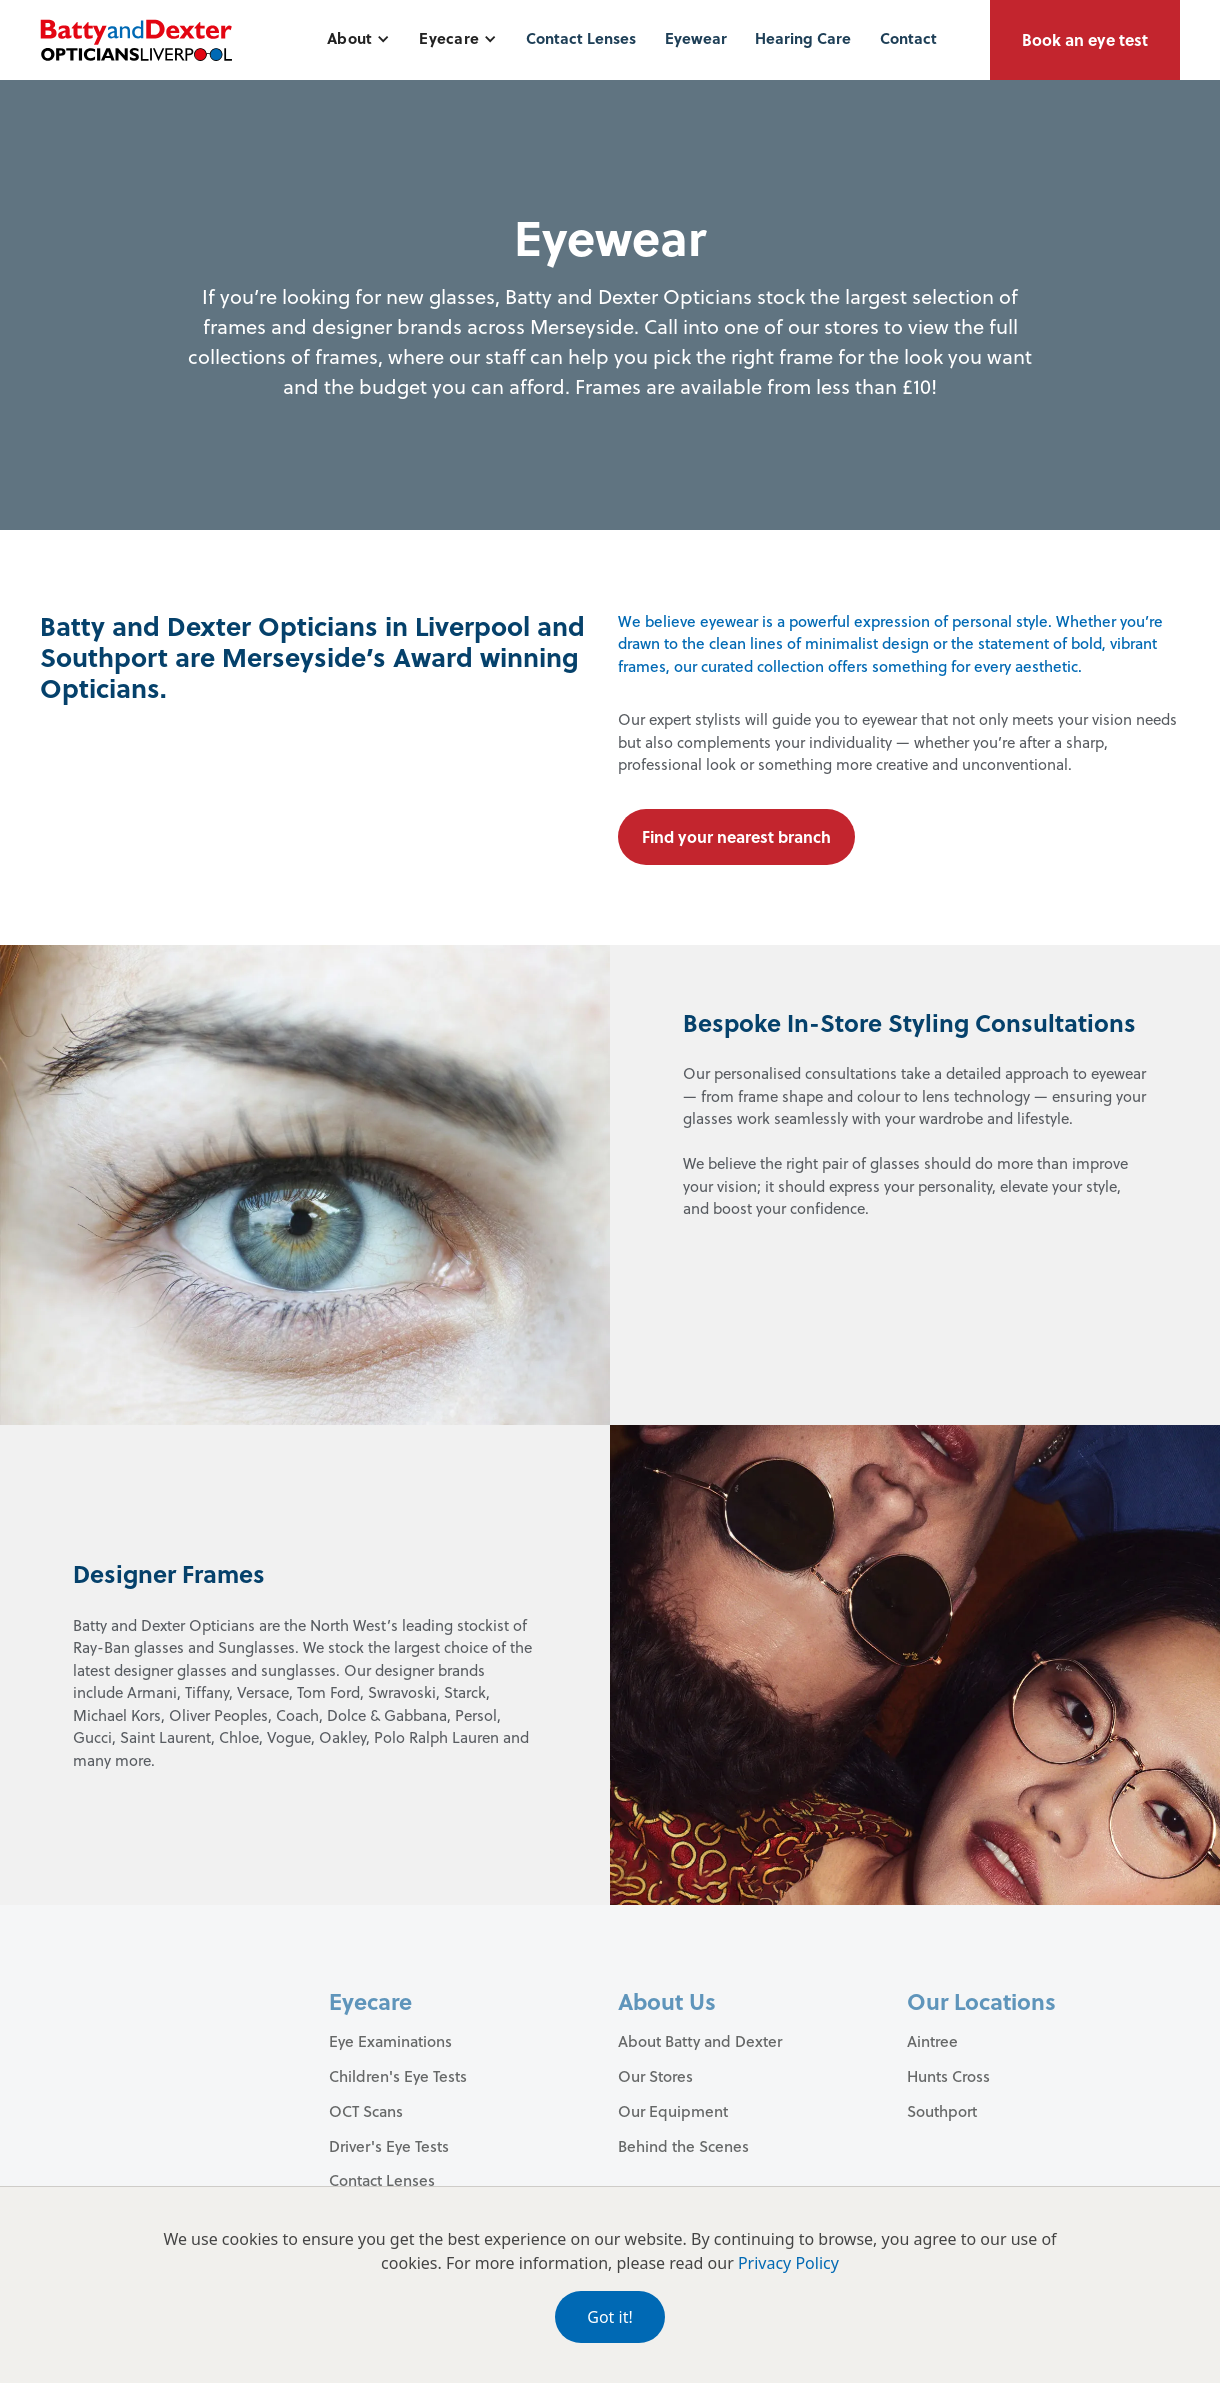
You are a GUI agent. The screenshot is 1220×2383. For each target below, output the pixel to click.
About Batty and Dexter (700, 2041)
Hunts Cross (948, 2076)
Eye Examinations (390, 2041)
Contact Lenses (581, 38)
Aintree (932, 2041)
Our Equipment (673, 2111)
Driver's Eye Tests (389, 2146)
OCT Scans (366, 2111)
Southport (942, 2111)
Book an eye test (1085, 39)
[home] (136, 40)
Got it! (609, 2317)
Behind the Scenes (683, 2146)
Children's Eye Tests (398, 2076)
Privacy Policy (788, 2263)
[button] (358, 38)
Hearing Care (803, 38)
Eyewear (696, 38)
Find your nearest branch (736, 836)
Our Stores (655, 2076)
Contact (908, 38)
